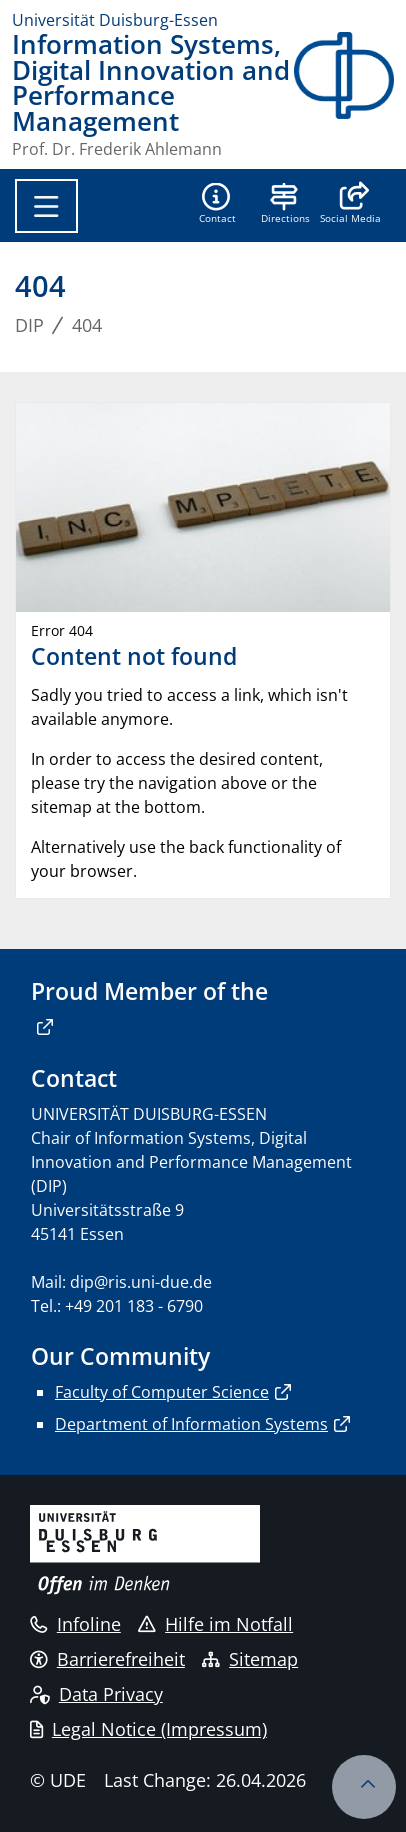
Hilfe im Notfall (215, 1624)
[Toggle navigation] (46, 206)
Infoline (75, 1624)
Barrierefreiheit (107, 1659)
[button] (350, 205)
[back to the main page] (344, 94)
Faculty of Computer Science (162, 1392)
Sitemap (250, 1659)
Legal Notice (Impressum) (148, 1729)
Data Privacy (96, 1694)
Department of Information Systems (191, 1424)
